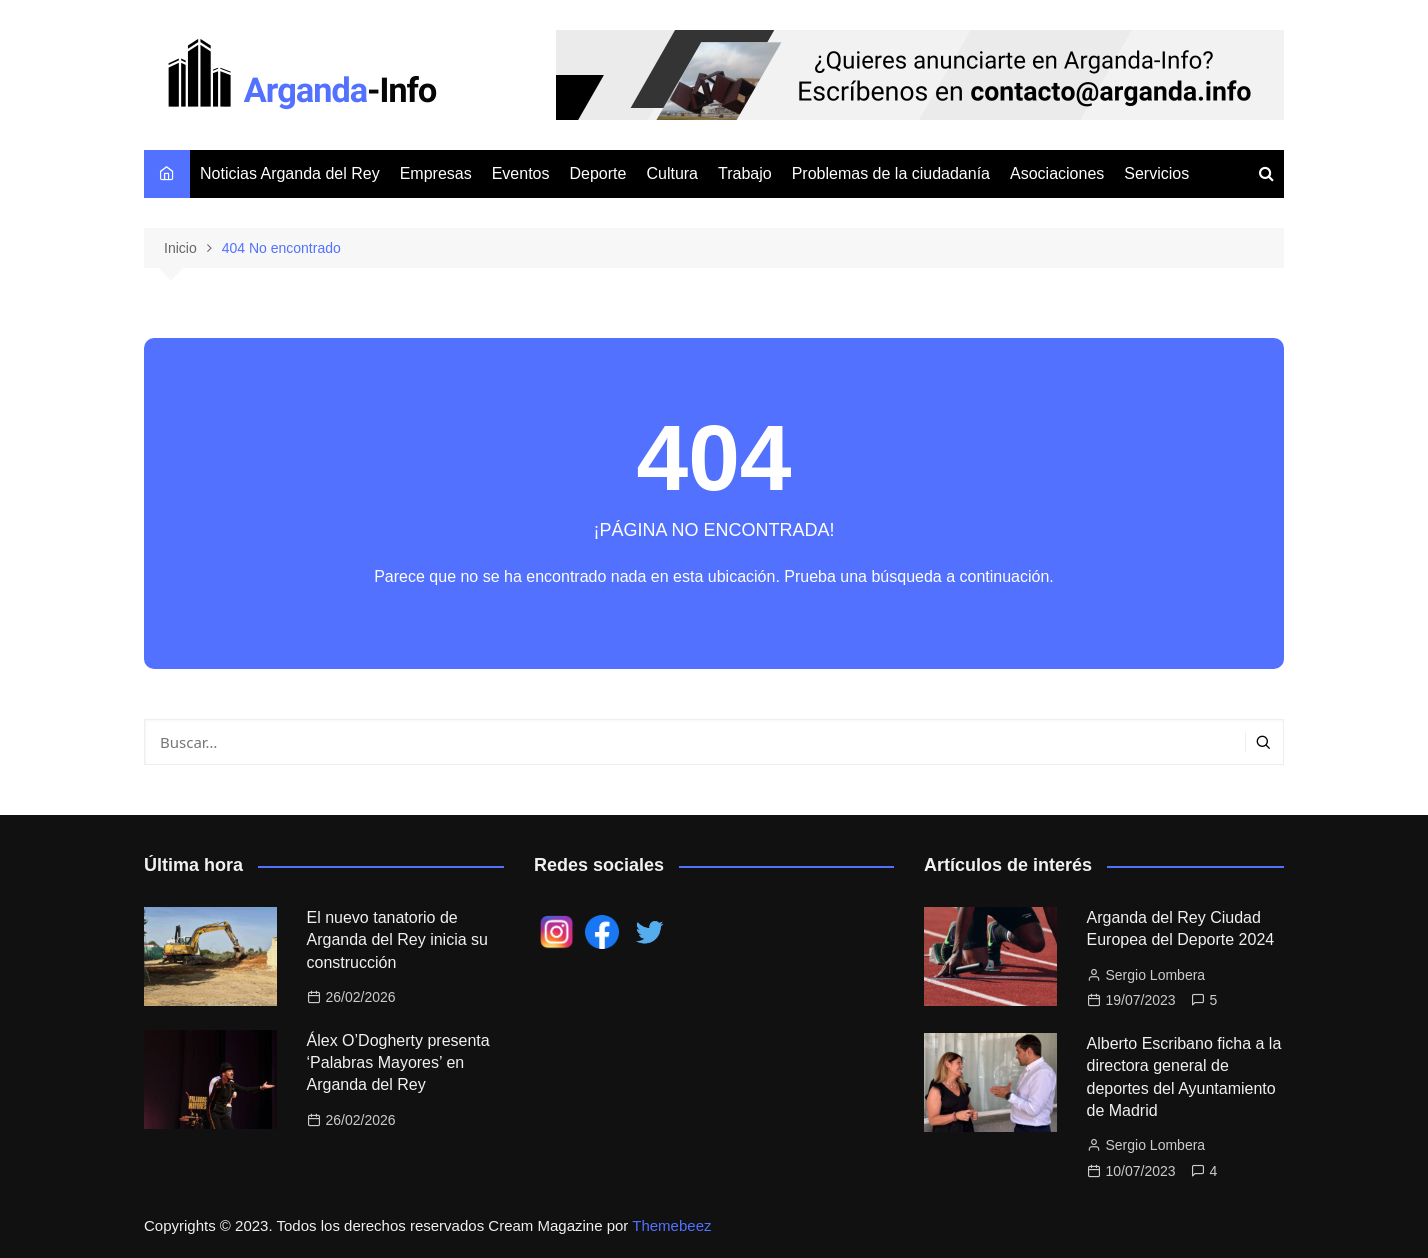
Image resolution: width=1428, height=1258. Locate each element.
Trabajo (745, 173)
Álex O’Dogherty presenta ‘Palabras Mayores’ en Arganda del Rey (398, 1063)
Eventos (521, 173)
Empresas (436, 173)
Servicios (1156, 173)
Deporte (598, 173)
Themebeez (671, 1225)
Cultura (672, 173)
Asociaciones (1057, 173)
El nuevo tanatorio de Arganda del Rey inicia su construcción (397, 940)
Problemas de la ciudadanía (891, 173)
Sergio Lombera (1156, 975)
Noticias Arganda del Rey (290, 173)
